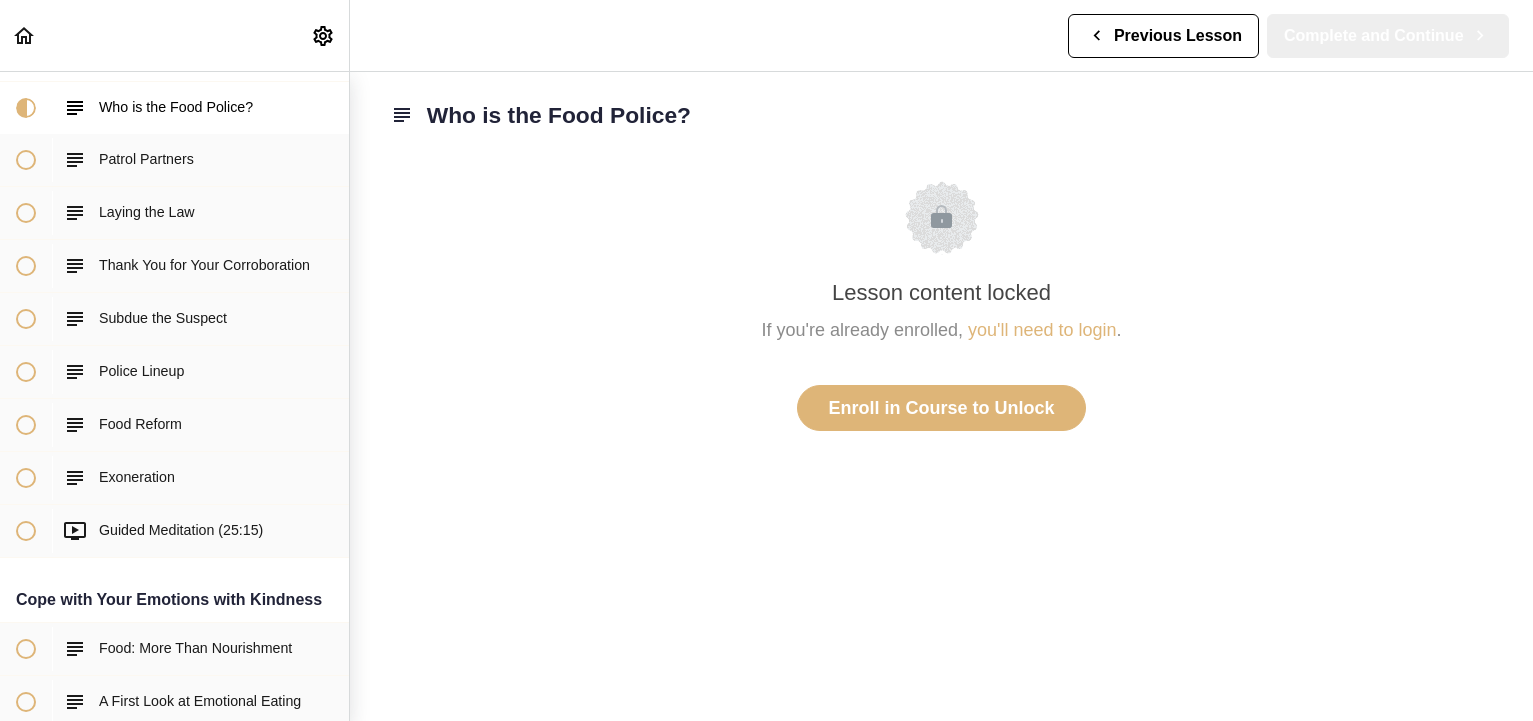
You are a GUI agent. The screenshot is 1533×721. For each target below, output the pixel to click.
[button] (25, 35)
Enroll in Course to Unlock (941, 408)
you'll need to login (1042, 330)
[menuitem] (324, 35)
